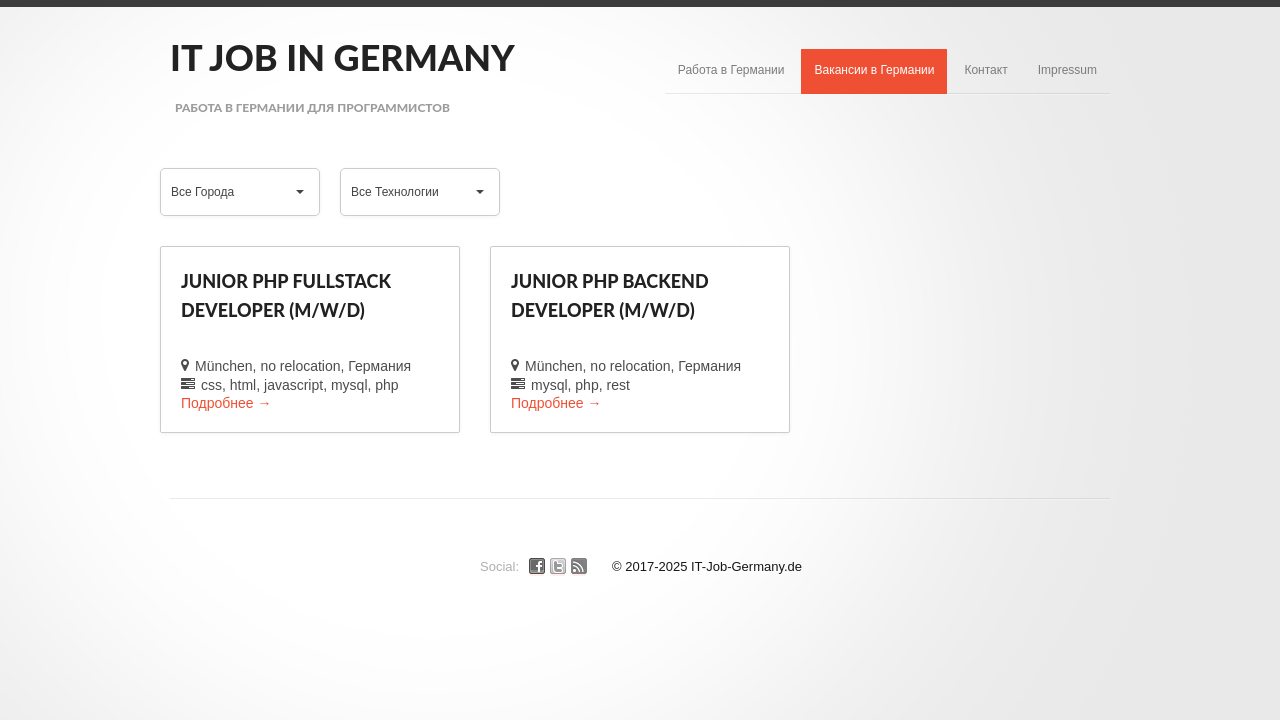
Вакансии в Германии (874, 70)
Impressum (1067, 70)
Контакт (985, 70)
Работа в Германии (731, 70)
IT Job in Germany (342, 57)
